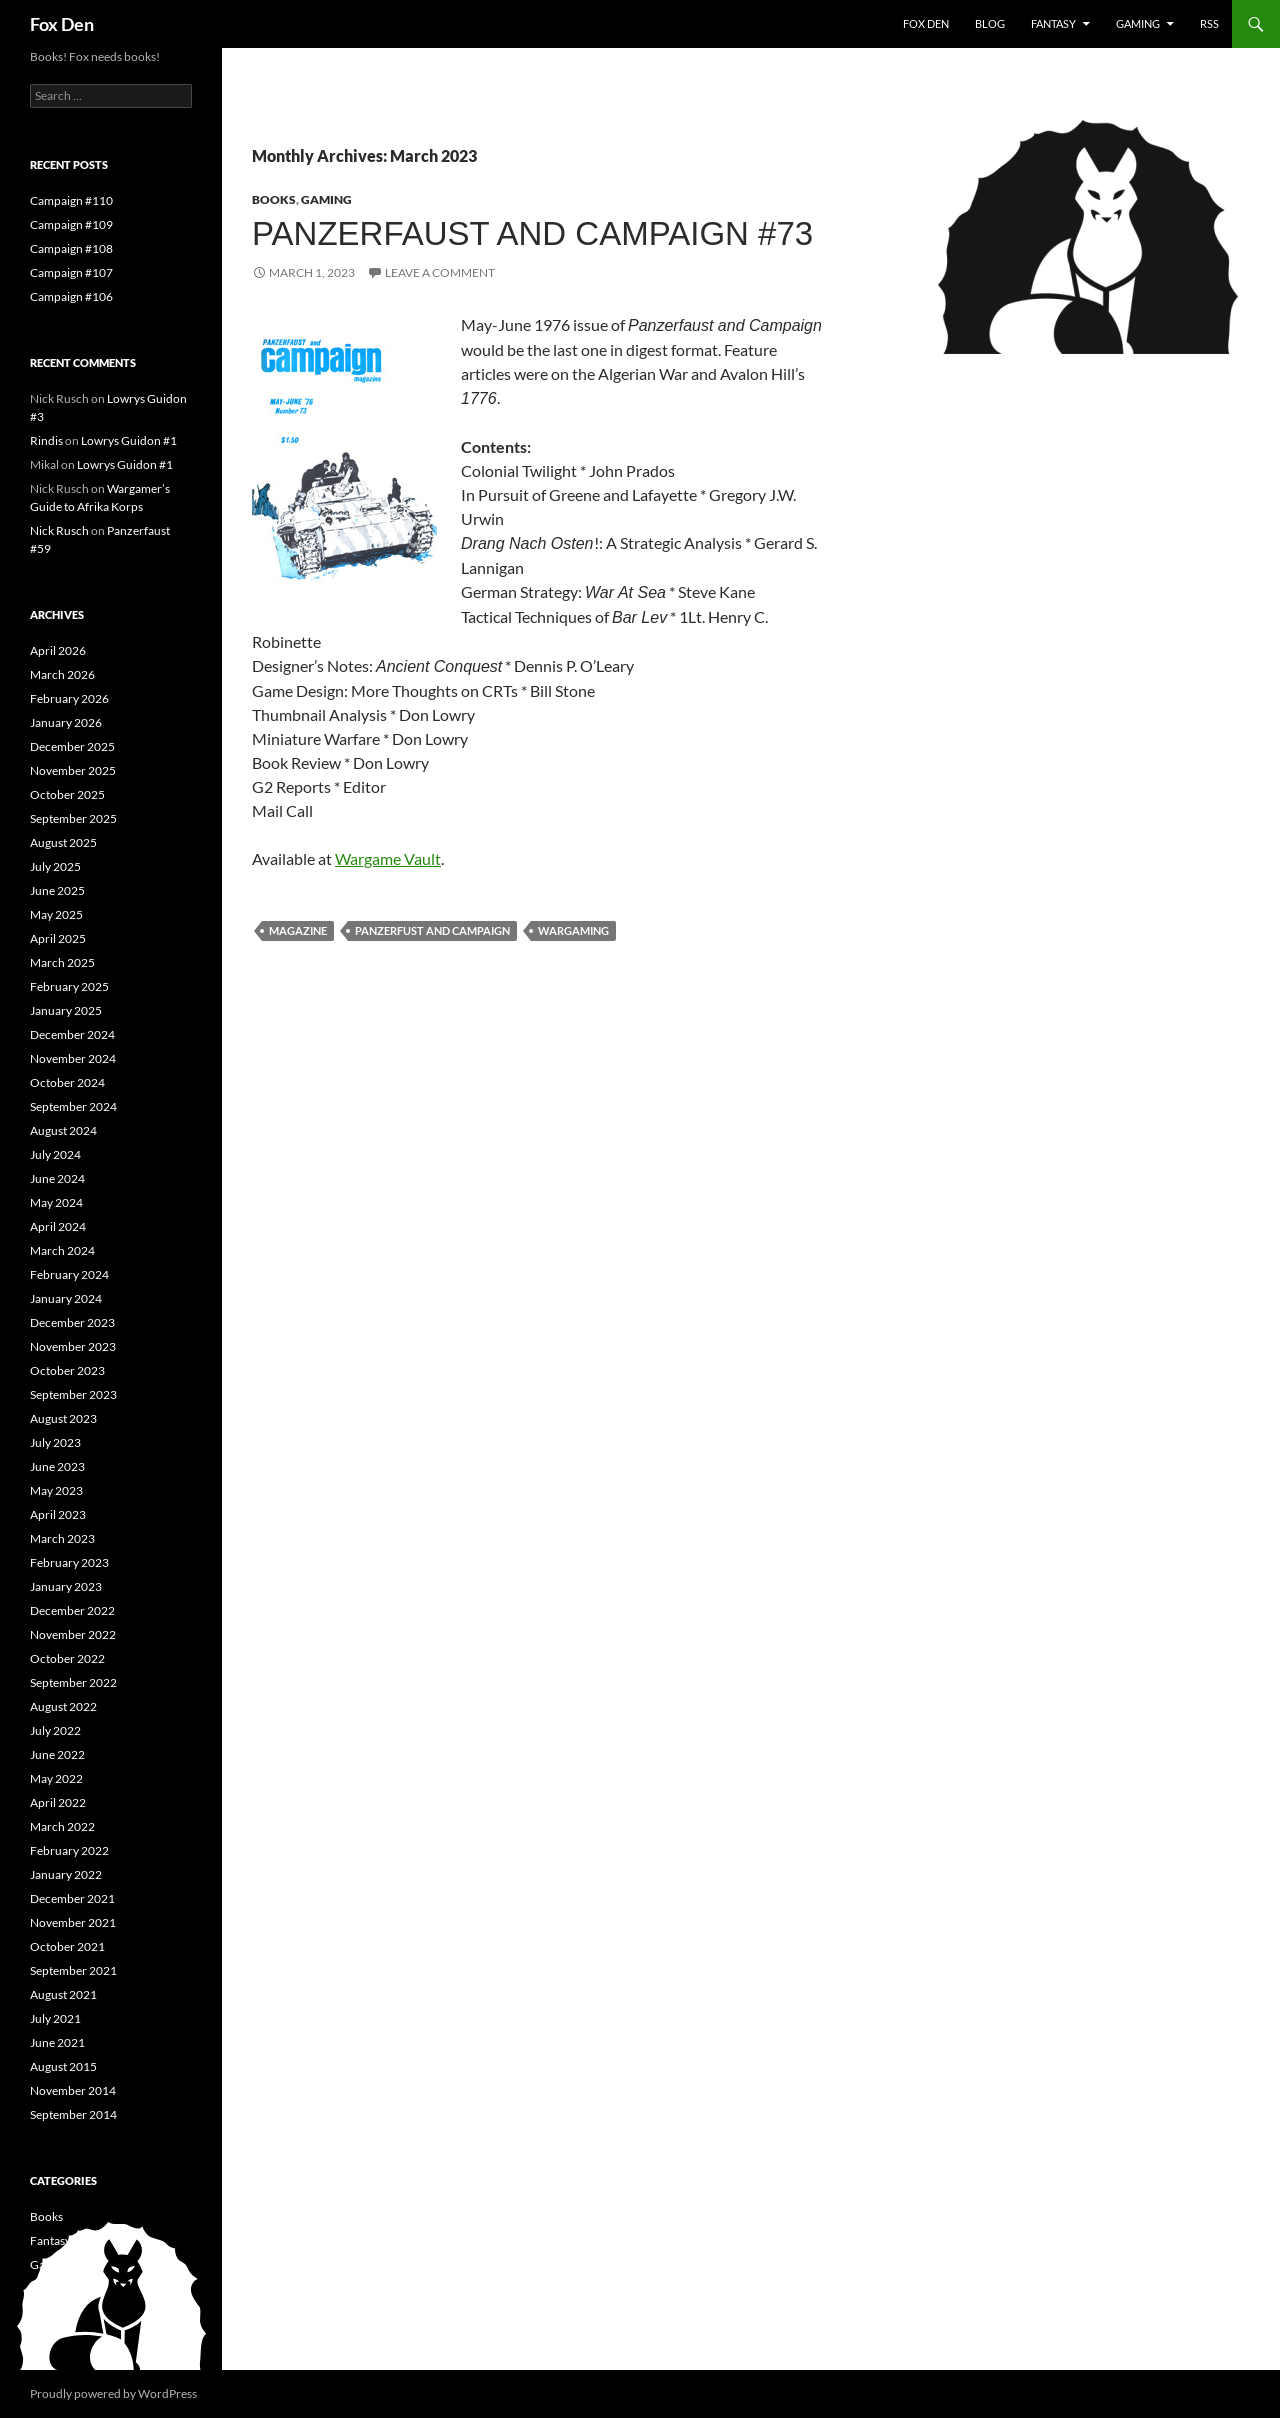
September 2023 (73, 1394)
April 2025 (58, 938)
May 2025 (56, 914)
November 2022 (73, 1634)
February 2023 (69, 1562)
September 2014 (73, 2114)
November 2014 (73, 2090)
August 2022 (63, 1706)
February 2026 (69, 698)
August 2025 (63, 842)
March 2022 (62, 1826)
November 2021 (73, 1922)
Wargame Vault (388, 858)
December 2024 (72, 1034)
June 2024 (57, 1178)
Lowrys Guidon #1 (129, 440)
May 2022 (56, 1778)
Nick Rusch (59, 530)
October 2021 (67, 1946)
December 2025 (72, 746)
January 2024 (66, 1298)
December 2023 (72, 1322)
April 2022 (58, 1802)
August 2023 (63, 1418)
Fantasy (1053, 23)
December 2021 (72, 1898)
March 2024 (62, 1250)
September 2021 (73, 1970)
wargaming (573, 930)
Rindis (46, 440)
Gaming (1138, 23)
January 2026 (66, 722)
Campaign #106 (71, 296)
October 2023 (67, 1370)
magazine (298, 930)
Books (274, 199)
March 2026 (62, 674)
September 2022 (73, 1682)
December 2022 (72, 1610)
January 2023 (66, 1586)
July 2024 (55, 1154)
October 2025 (67, 794)
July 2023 (55, 1442)
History (49, 2288)
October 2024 (67, 1082)
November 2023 (73, 1346)
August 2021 (63, 1994)
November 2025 (73, 770)
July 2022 (55, 1730)
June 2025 (57, 890)
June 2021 (57, 2042)
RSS (1209, 23)
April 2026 (58, 650)
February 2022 (69, 1850)
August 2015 (63, 2066)
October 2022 (67, 1658)
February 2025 (69, 986)
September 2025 (73, 818)
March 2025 (62, 962)
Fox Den (62, 24)
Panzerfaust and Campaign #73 (532, 233)
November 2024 (73, 1058)
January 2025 (66, 1010)
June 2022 (57, 1754)
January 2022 (66, 1874)
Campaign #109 (71, 224)
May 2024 (56, 1202)
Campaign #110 (71, 200)
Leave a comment (440, 272)
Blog (990, 23)
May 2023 (56, 1490)
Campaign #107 (71, 272)
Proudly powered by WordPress (113, 2393)
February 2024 (69, 1274)
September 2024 (73, 1106)
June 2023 (57, 1466)
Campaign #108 (71, 248)
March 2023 (62, 1538)
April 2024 (58, 1226)
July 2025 (55, 866)
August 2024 (63, 1130)
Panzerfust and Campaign (432, 930)
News (44, 2312)
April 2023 (58, 1514)
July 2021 (55, 2018)
